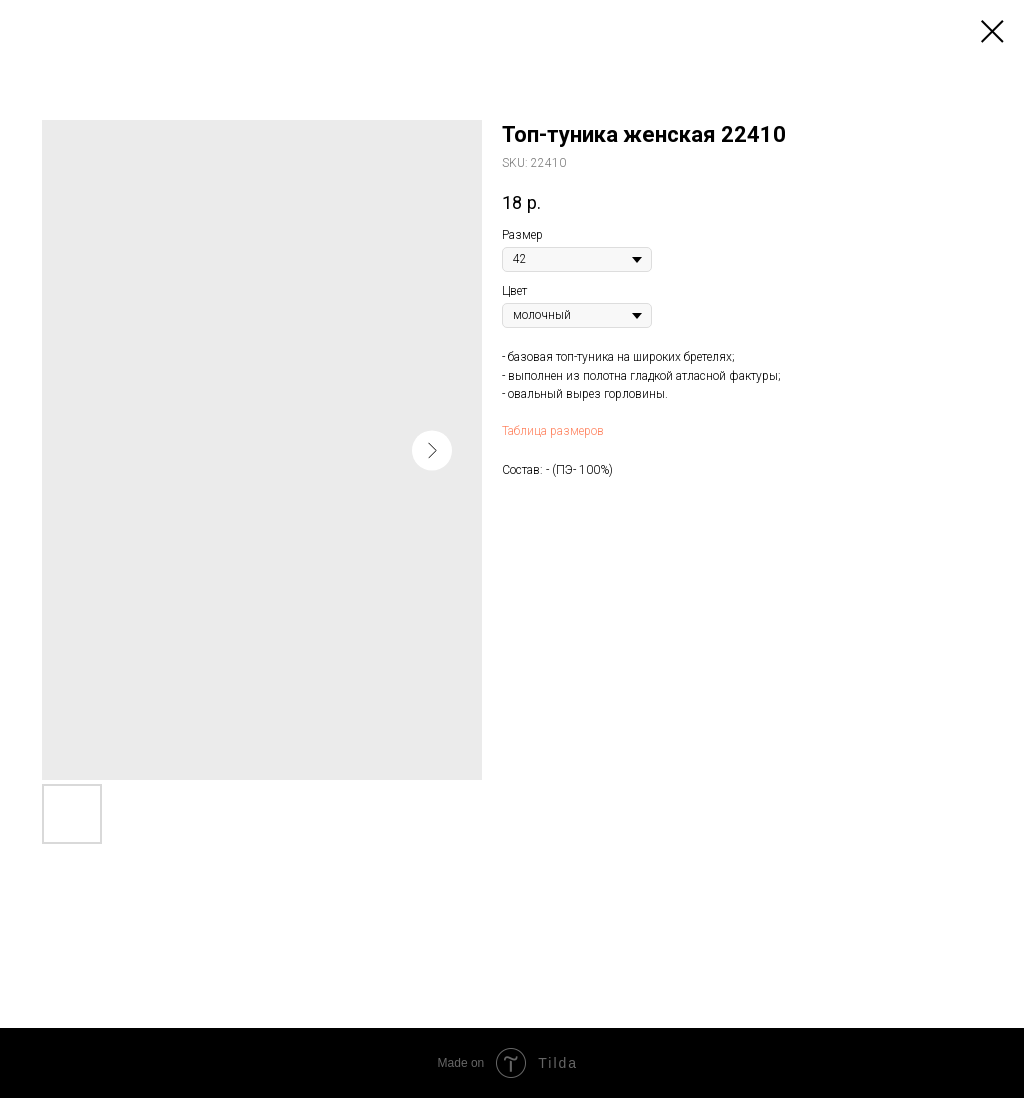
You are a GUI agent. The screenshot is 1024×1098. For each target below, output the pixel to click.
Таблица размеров (553, 431)
